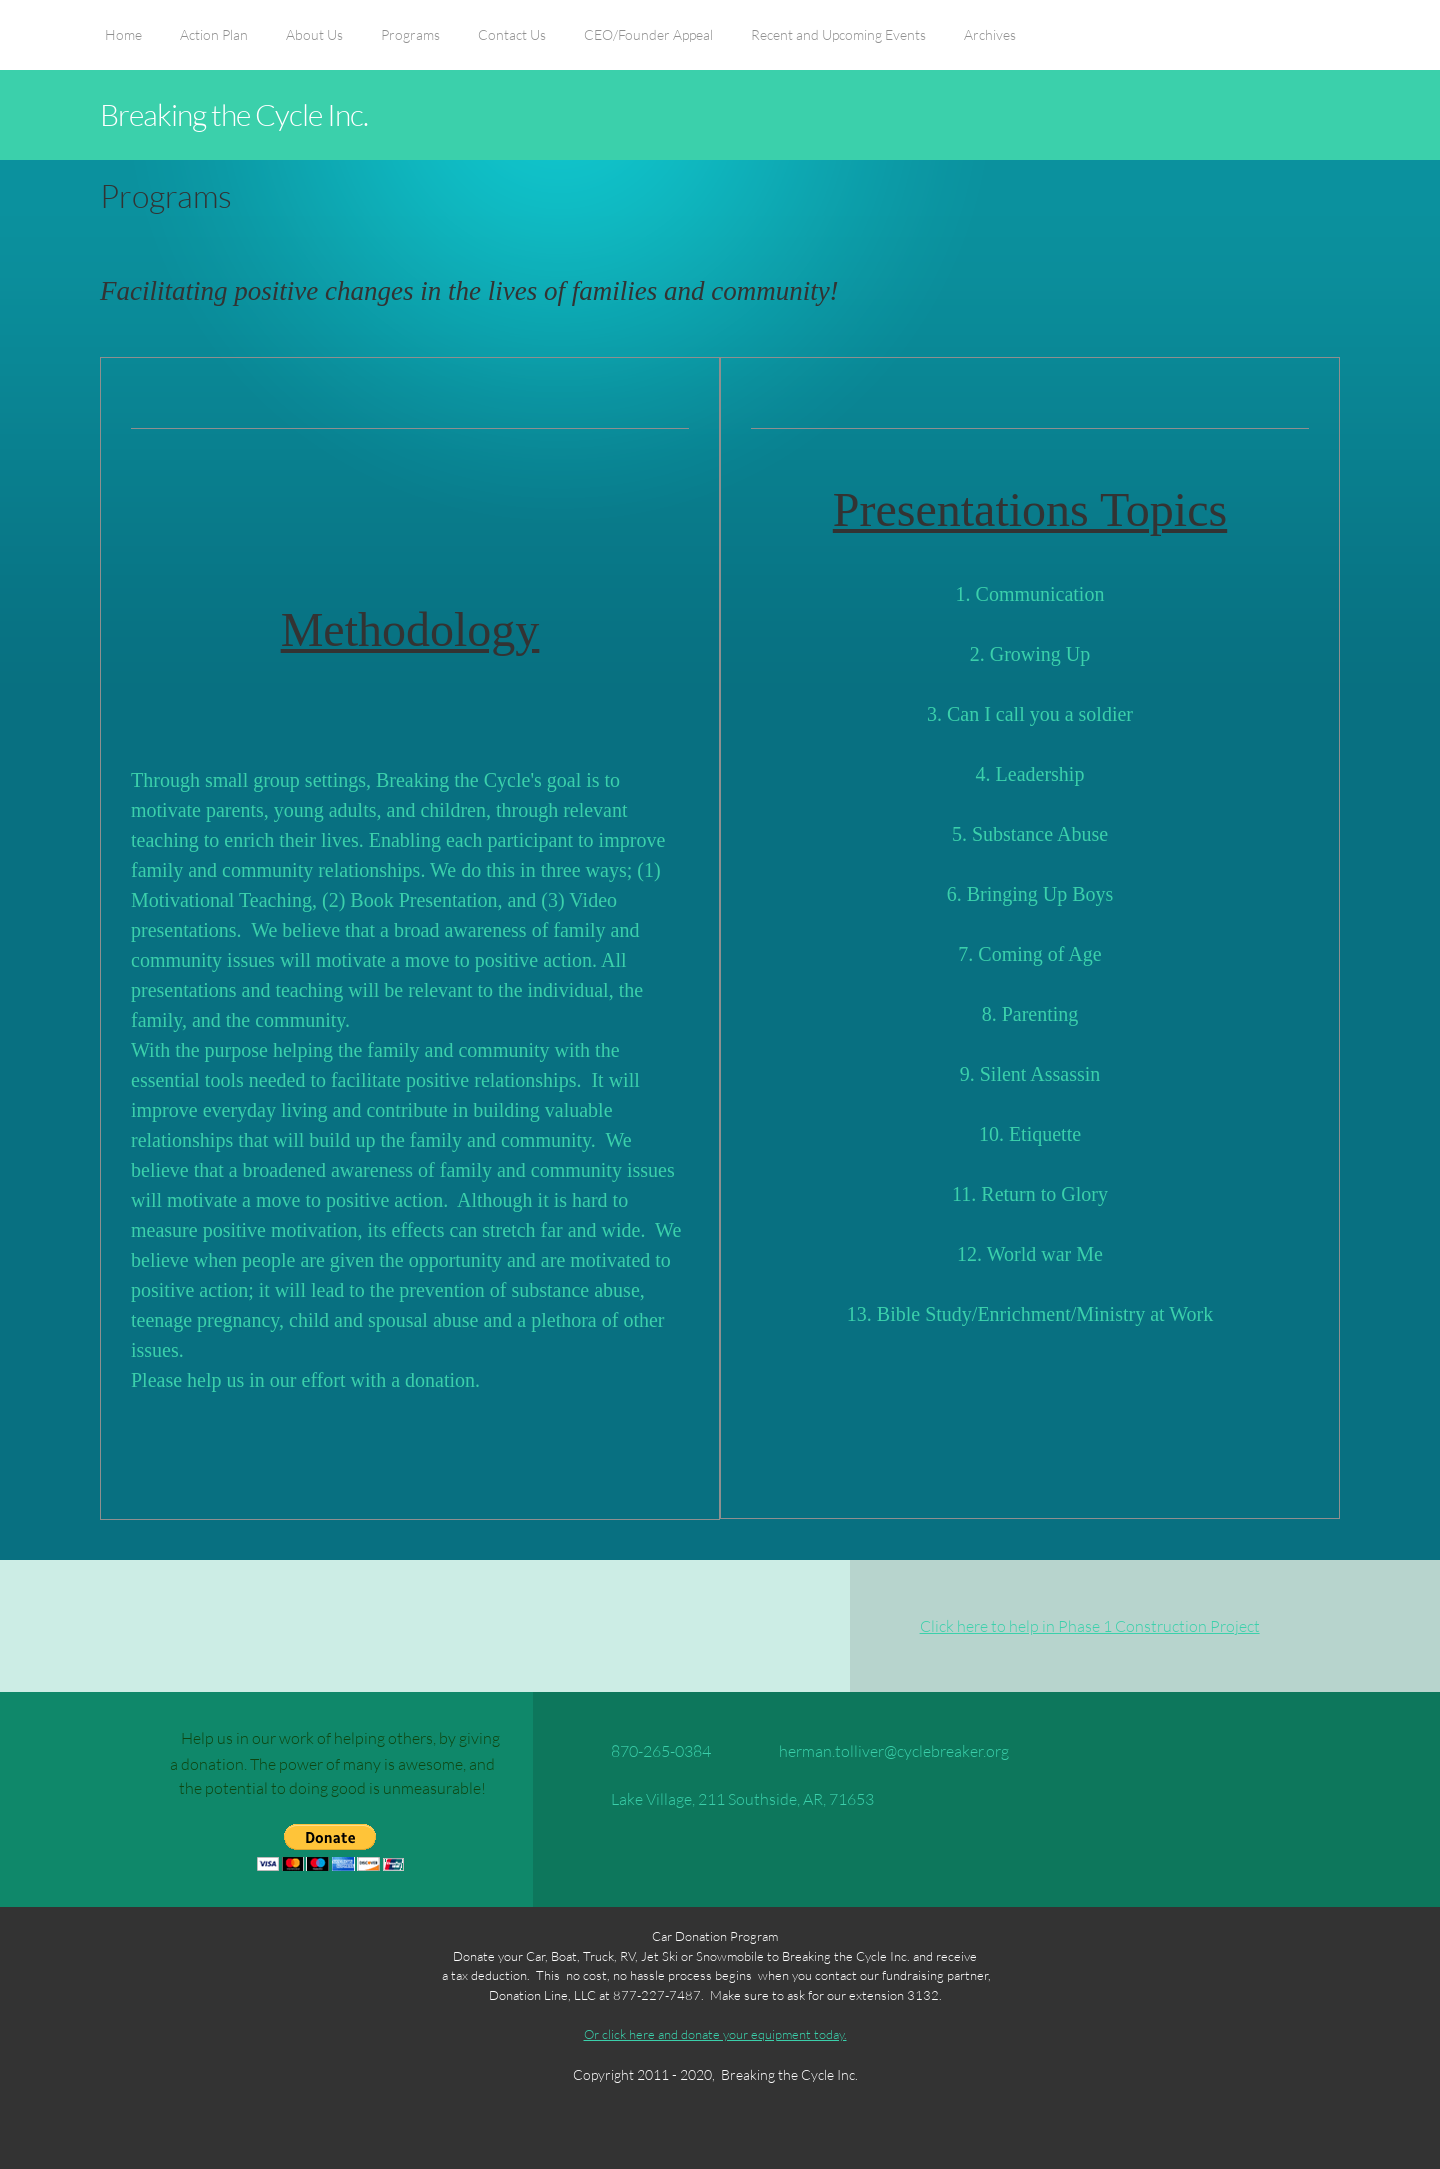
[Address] (728, 1799)
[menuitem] (123, 45)
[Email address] (880, 1751)
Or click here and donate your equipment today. (715, 2034)
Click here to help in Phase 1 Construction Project (1090, 1625)
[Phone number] (647, 1751)
